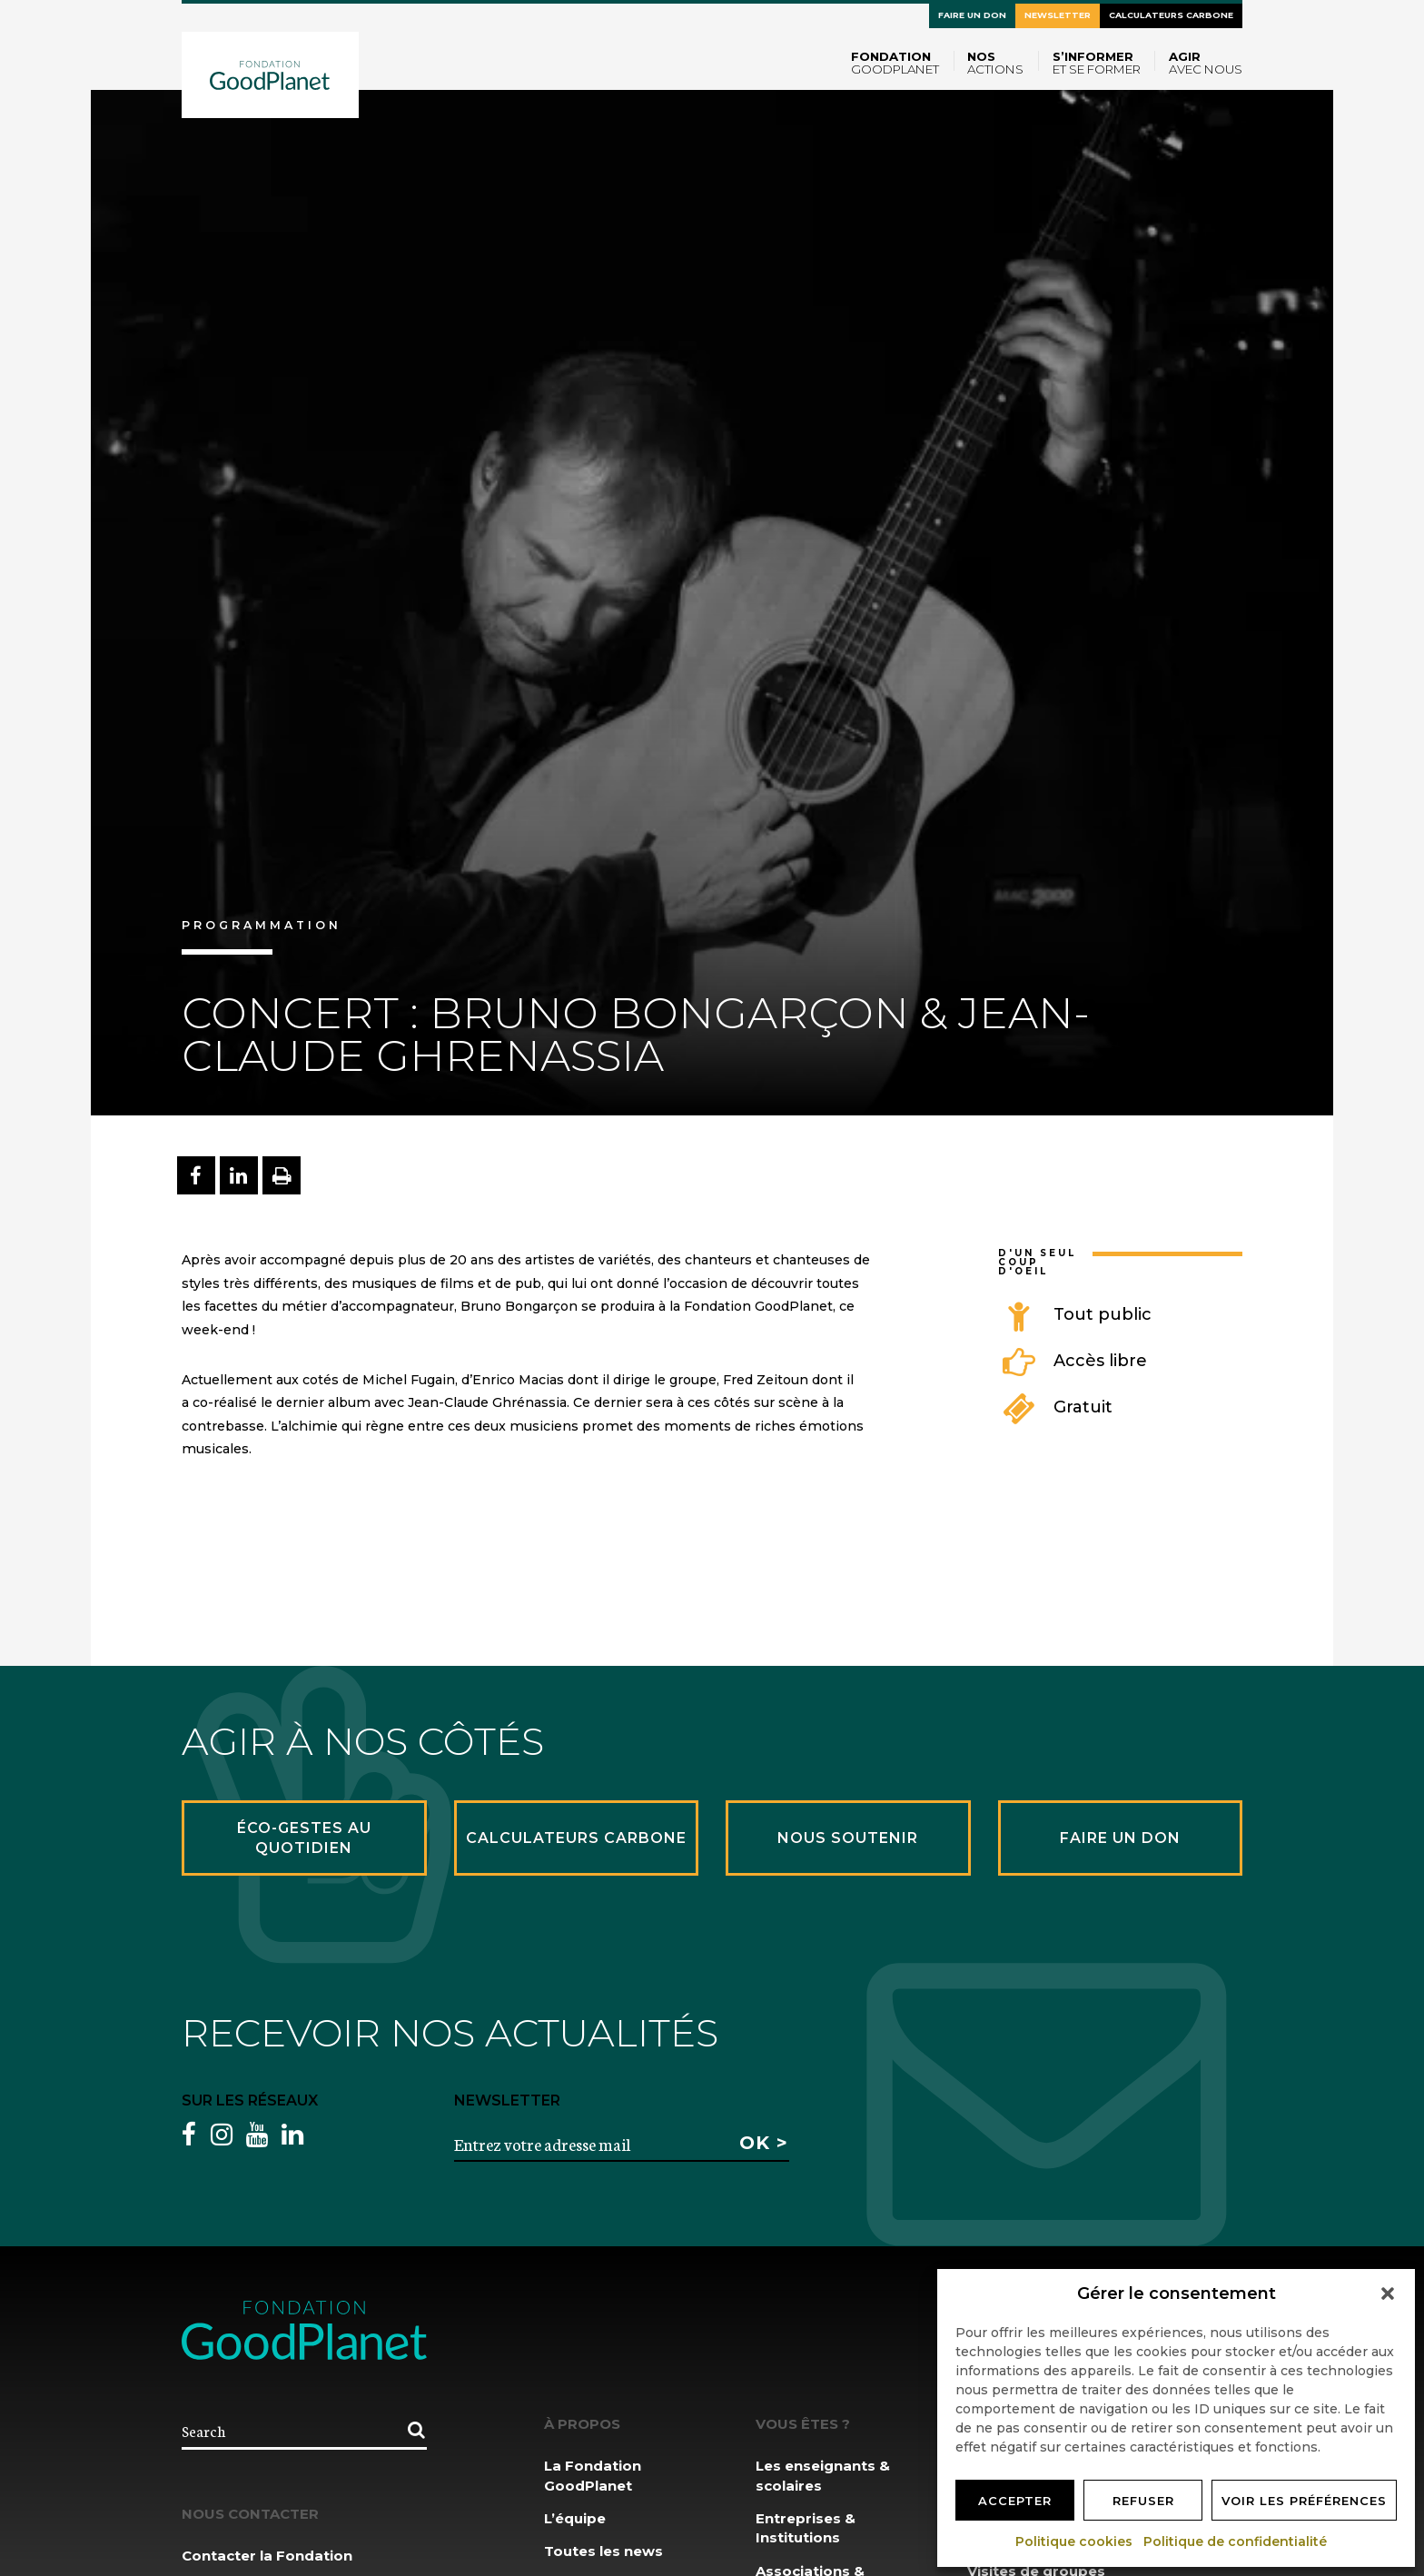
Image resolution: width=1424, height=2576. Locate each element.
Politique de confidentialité (1236, 2541)
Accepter (1015, 2500)
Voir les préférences (1304, 2500)
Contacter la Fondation (267, 2555)
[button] (1388, 2293)
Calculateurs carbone (1171, 15)
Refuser (1143, 2500)
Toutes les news (603, 2551)
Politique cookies (1074, 2541)
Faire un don (972, 15)
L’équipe (575, 2518)
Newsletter (1057, 15)
